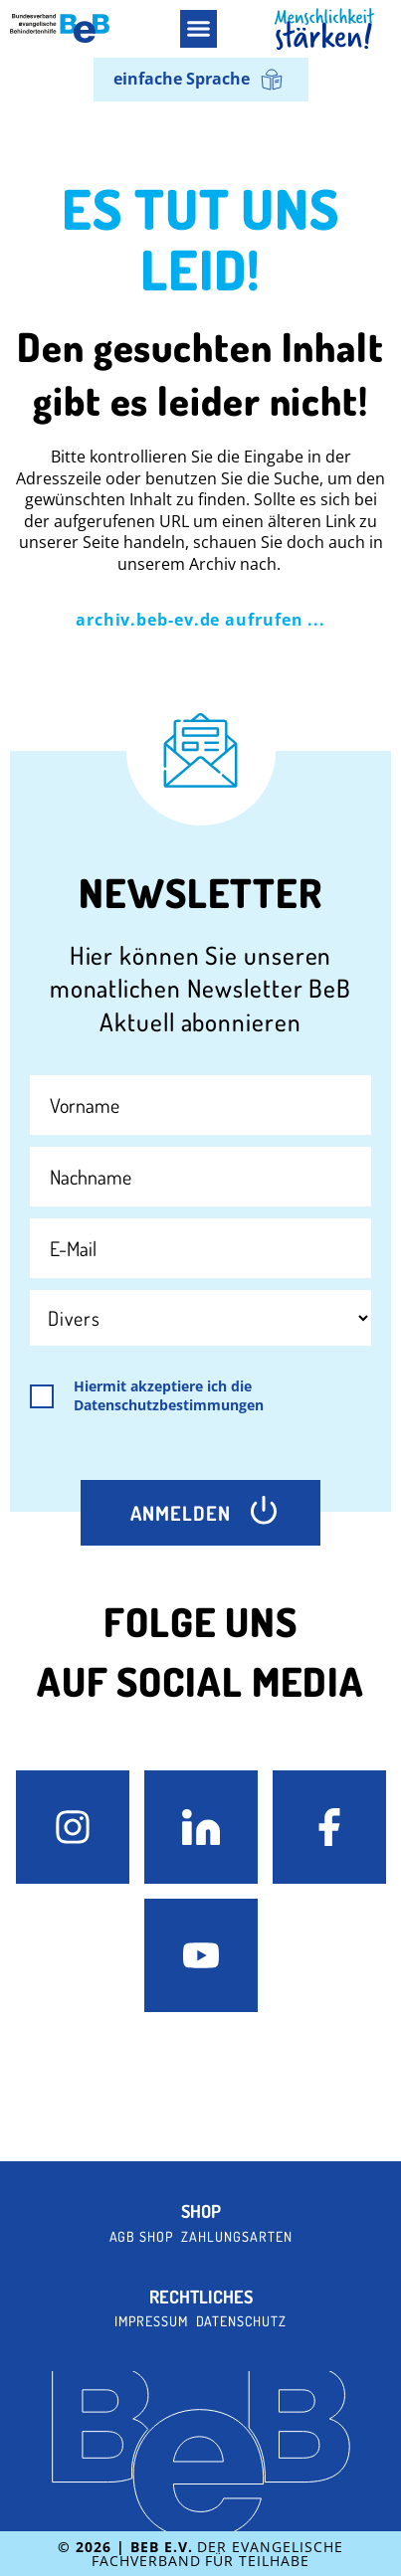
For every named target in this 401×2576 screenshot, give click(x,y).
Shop (201, 2211)
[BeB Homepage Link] (324, 29)
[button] (199, 29)
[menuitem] (201, 80)
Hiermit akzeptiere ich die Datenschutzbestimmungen (169, 1396)
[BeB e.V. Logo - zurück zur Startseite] (59, 28)
